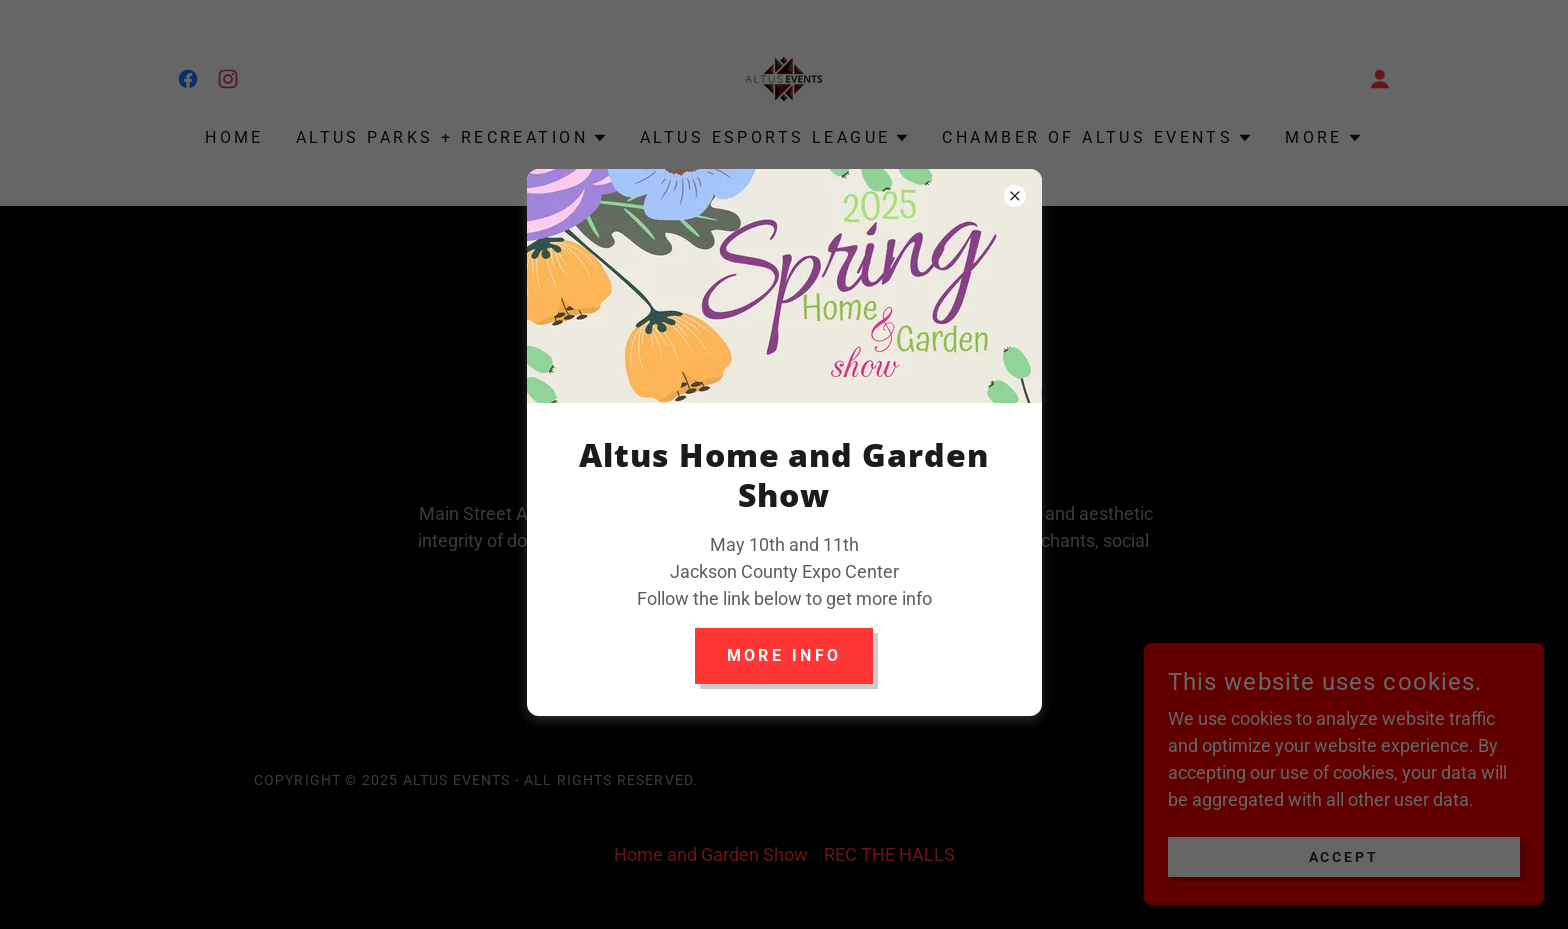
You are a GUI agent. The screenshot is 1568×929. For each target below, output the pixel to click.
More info (784, 655)
